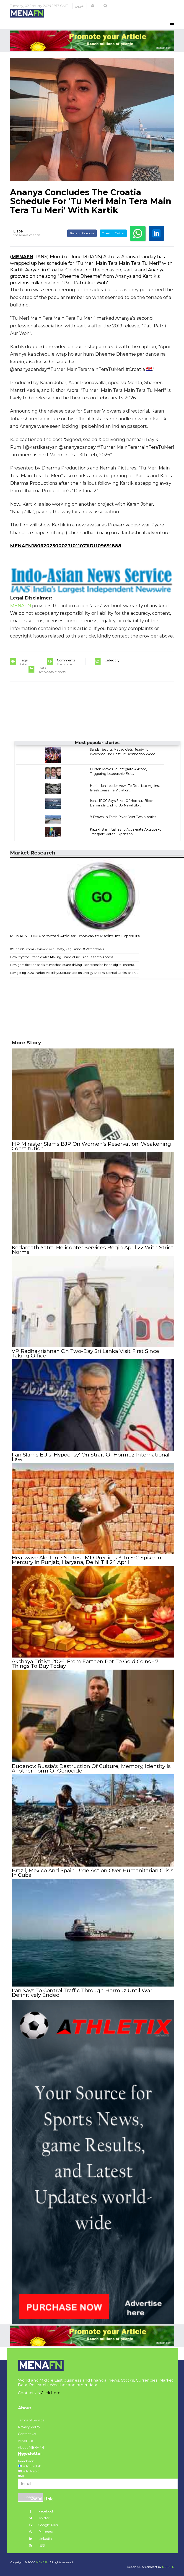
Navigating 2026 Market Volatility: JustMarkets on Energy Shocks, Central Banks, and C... (74, 972)
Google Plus (43, 2525)
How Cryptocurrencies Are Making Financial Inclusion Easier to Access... (62, 957)
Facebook (41, 2511)
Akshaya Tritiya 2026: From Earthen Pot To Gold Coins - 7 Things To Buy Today (85, 1663)
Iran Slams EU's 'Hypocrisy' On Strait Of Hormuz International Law (90, 1456)
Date (18, 231)
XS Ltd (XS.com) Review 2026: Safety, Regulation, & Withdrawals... (58, 949)
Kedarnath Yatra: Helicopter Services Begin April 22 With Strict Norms (92, 1249)
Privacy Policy (29, 2427)
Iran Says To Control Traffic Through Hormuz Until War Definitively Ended (82, 1992)
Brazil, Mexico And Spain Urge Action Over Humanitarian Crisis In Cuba (92, 1872)
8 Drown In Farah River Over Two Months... (124, 817)
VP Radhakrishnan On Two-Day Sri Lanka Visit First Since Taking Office (85, 1353)
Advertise (25, 2441)
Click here (50, 2392)
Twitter (39, 2518)
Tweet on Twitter (113, 233)
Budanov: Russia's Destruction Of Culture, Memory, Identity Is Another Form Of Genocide (91, 1768)
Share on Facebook (82, 233)
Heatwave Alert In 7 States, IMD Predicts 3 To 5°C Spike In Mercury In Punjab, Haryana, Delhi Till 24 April (86, 1559)
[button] (92, 5)
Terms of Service (31, 2420)
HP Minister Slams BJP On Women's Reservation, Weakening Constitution (91, 1146)
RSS (37, 2545)
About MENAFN (31, 2448)
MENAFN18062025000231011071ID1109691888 (65, 545)
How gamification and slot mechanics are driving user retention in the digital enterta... (73, 965)
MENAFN (22, 256)
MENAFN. (42, 2562)
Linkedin (40, 2539)
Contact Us (27, 2434)
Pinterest (41, 2532)
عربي (79, 5)
